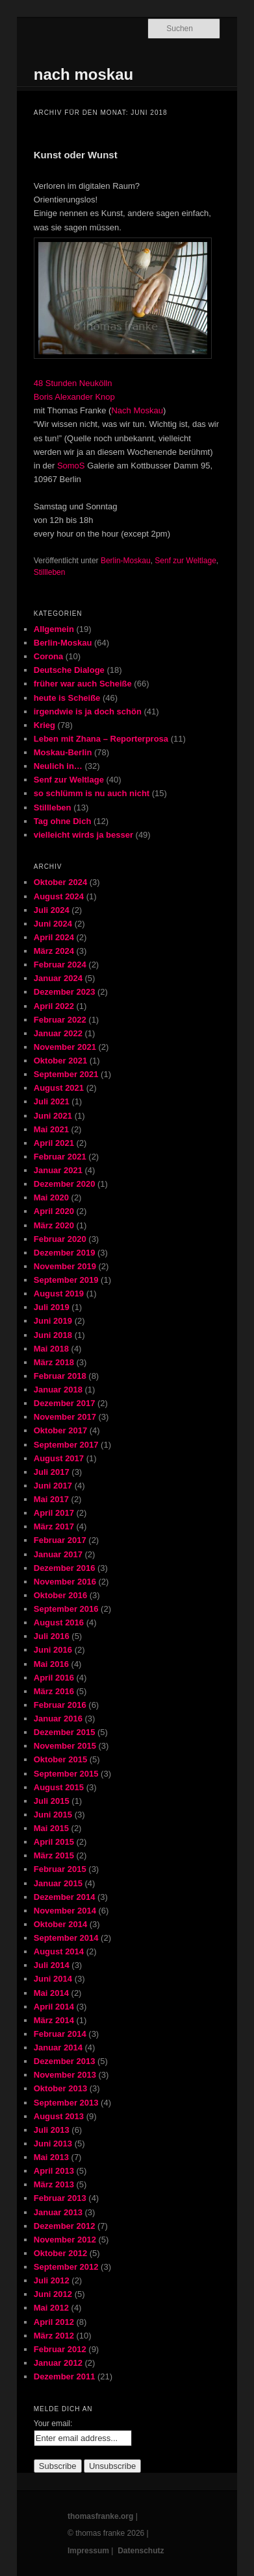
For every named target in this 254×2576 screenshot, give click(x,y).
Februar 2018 (60, 1376)
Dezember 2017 (64, 1403)
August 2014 (59, 1951)
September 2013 (66, 2103)
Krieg (44, 725)
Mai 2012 (51, 2308)
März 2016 (54, 1691)
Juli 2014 (52, 1965)
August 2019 (59, 1293)
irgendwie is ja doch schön (88, 711)
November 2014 (65, 1910)
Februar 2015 (60, 1869)
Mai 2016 (51, 1664)
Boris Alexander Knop (74, 397)
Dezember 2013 (64, 2061)
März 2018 (54, 1362)
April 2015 (54, 1842)
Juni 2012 (53, 2294)
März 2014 (54, 2020)
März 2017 (54, 1526)
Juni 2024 (53, 924)
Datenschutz (141, 2550)
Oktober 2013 (60, 2088)
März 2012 (54, 2335)
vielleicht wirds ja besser (83, 835)
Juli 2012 (52, 2280)
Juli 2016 (52, 1636)
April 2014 (54, 2006)
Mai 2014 (51, 1993)
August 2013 (59, 2116)
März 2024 (54, 951)
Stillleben (50, 572)
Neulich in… (58, 766)
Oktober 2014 (60, 1924)
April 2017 (54, 1513)
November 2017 (65, 1417)
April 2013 (54, 2171)
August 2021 (59, 1088)
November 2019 (65, 1266)
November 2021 (65, 1047)
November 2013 (65, 2075)
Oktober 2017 (60, 1430)
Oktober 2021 (60, 1060)
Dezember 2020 (64, 1184)
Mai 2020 (51, 1197)
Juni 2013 (53, 2143)
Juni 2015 (53, 1814)
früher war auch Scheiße (83, 683)
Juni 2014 (53, 1979)
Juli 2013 (52, 2130)
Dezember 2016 (64, 1568)
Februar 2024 (60, 964)
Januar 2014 (58, 2047)
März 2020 (54, 1225)
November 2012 (65, 2239)
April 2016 (54, 1678)
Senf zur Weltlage (185, 560)
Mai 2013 (51, 2157)
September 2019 (66, 1280)
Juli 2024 (52, 910)
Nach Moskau (136, 410)
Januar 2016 (58, 1718)
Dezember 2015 (64, 1732)
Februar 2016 (60, 1705)
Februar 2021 (60, 1156)
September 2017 (66, 1445)
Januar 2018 (58, 1389)
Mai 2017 (51, 1499)
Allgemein (54, 629)
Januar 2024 (58, 978)
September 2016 (66, 1609)
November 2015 (65, 1746)
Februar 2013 (60, 2198)
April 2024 (54, 937)
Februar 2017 (60, 1540)
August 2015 (59, 1787)
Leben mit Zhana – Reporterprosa (101, 739)
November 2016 (65, 1581)
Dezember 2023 (64, 992)
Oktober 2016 (60, 1595)
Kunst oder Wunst (76, 154)
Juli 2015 (52, 1801)
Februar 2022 (60, 1020)
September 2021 (66, 1074)
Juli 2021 (52, 1101)
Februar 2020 (60, 1239)
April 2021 (54, 1143)
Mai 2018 (51, 1349)
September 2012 (66, 2267)
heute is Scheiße (67, 698)
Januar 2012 (58, 2363)
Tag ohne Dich (63, 821)
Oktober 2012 (60, 2253)
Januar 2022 (58, 1033)
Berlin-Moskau (126, 560)
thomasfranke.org (100, 2516)
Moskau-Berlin (63, 752)
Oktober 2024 (60, 882)
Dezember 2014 (64, 1897)
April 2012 (54, 2322)
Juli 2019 (52, 1307)
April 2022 (54, 1006)
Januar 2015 (58, 1883)
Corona (49, 656)
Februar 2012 (60, 2349)
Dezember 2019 (64, 1253)
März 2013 (54, 2184)
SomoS (71, 465)
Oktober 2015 (60, 1759)
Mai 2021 (51, 1129)
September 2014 (66, 1938)
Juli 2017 (52, 1472)
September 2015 (66, 1774)
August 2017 (59, 1458)
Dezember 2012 (64, 2226)
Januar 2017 (58, 1554)
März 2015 (54, 1855)
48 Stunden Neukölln (73, 383)
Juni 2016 (53, 1650)
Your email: (53, 2423)
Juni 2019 (53, 1321)
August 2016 (59, 1622)
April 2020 (54, 1211)
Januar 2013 (58, 2212)
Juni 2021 (53, 1116)
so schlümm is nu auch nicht (91, 793)
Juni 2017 (53, 1485)
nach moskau (83, 74)
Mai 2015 (51, 1828)
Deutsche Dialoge (69, 670)
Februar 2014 (60, 2034)
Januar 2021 (58, 1170)
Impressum (88, 2550)
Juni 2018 (53, 1335)
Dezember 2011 (64, 2376)
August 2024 (59, 896)
